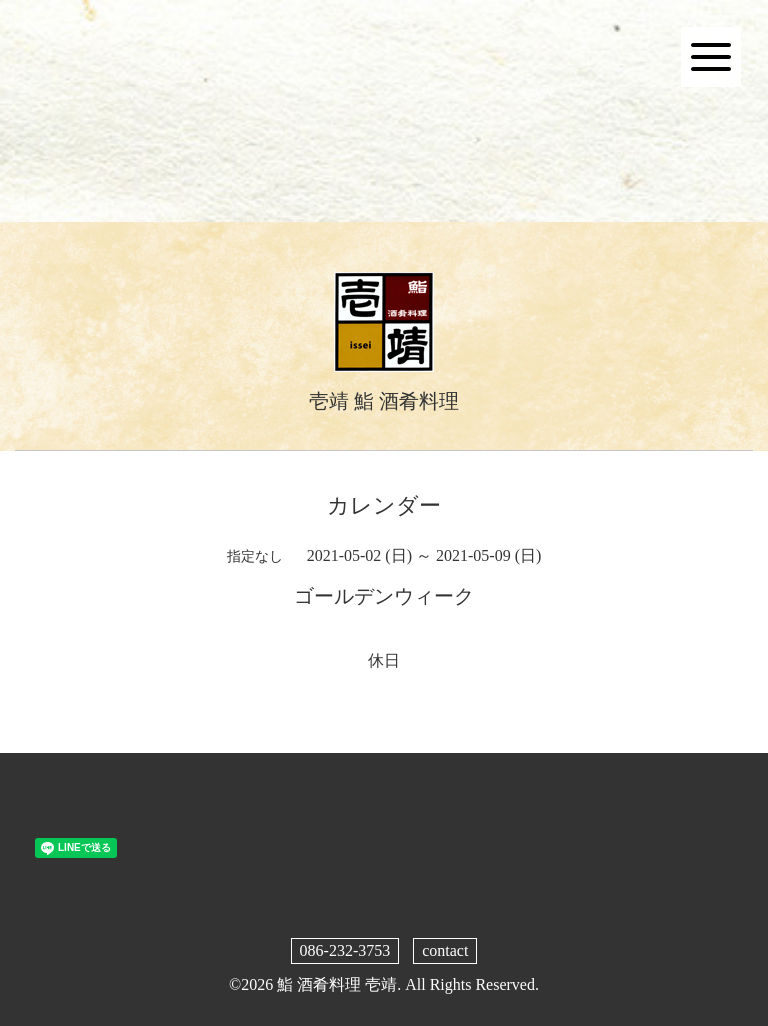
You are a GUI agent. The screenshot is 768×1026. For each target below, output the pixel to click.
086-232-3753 (345, 950)
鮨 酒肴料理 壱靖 (337, 984)
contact (445, 950)
